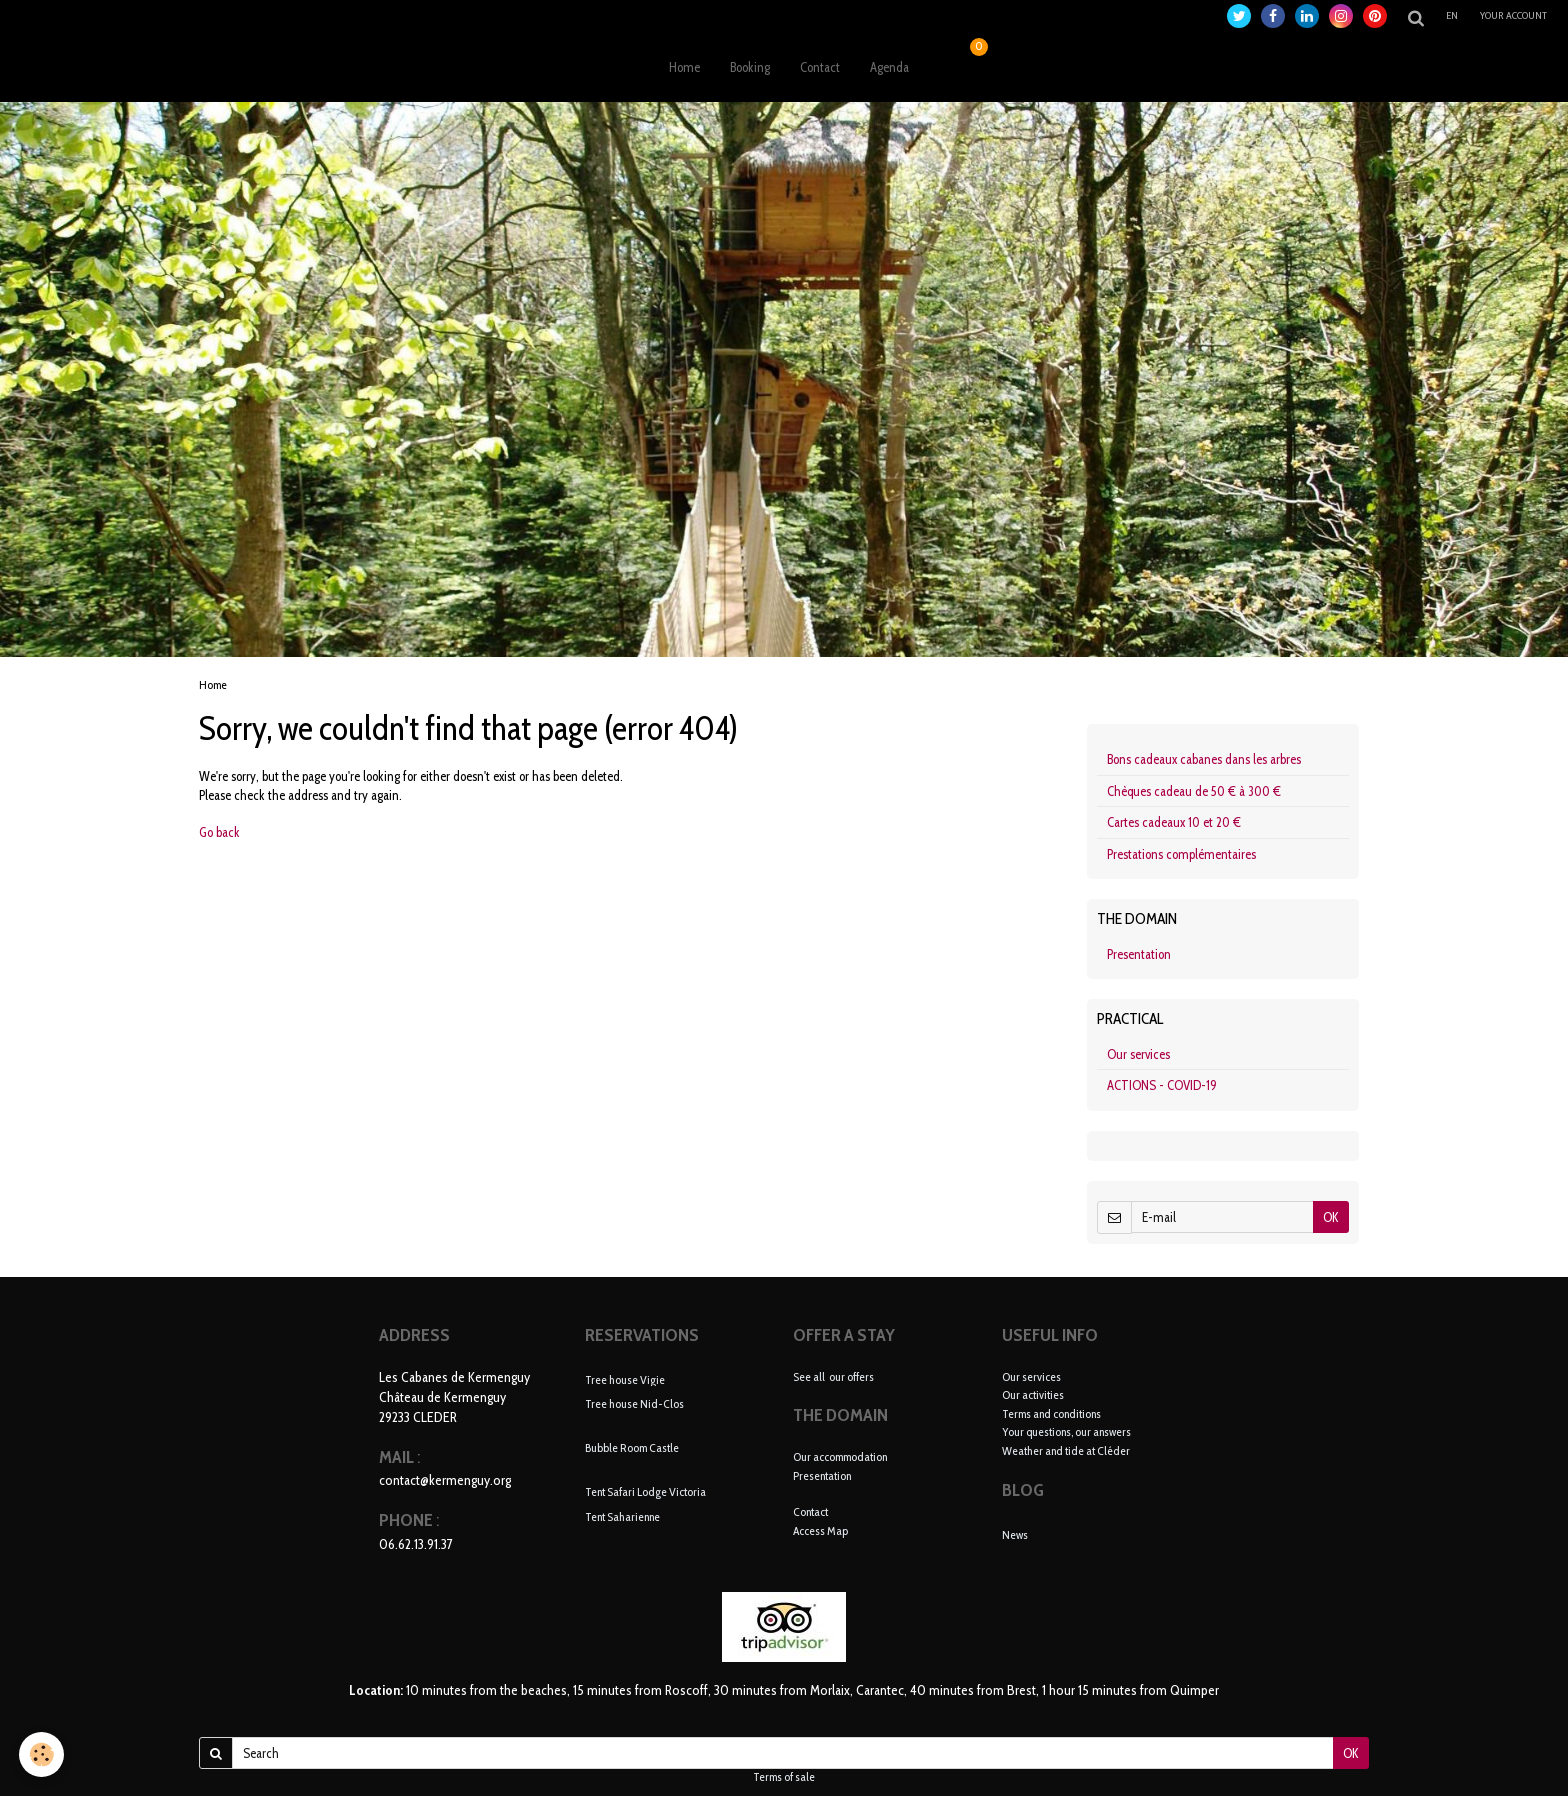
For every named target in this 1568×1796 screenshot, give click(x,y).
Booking (750, 67)
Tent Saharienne (622, 1516)
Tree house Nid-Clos (634, 1403)
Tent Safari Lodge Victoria (645, 1491)
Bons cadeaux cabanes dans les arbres (1204, 759)
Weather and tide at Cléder (1066, 1450)
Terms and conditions (1051, 1413)
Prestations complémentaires (1181, 854)
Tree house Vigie (625, 1378)
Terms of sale (784, 1777)
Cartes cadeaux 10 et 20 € (1174, 822)
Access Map (820, 1530)
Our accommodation (840, 1456)
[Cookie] (42, 1754)
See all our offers (833, 1376)
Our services (1138, 1054)
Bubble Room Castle (632, 1447)
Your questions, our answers (1066, 1431)
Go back (219, 832)
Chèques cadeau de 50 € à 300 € (1194, 791)
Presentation (1139, 954)
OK (1331, 1217)
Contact (820, 67)
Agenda (889, 67)
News (1015, 1534)
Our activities (1033, 1394)
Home (684, 67)
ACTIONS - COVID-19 (1162, 1085)
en (1452, 15)
